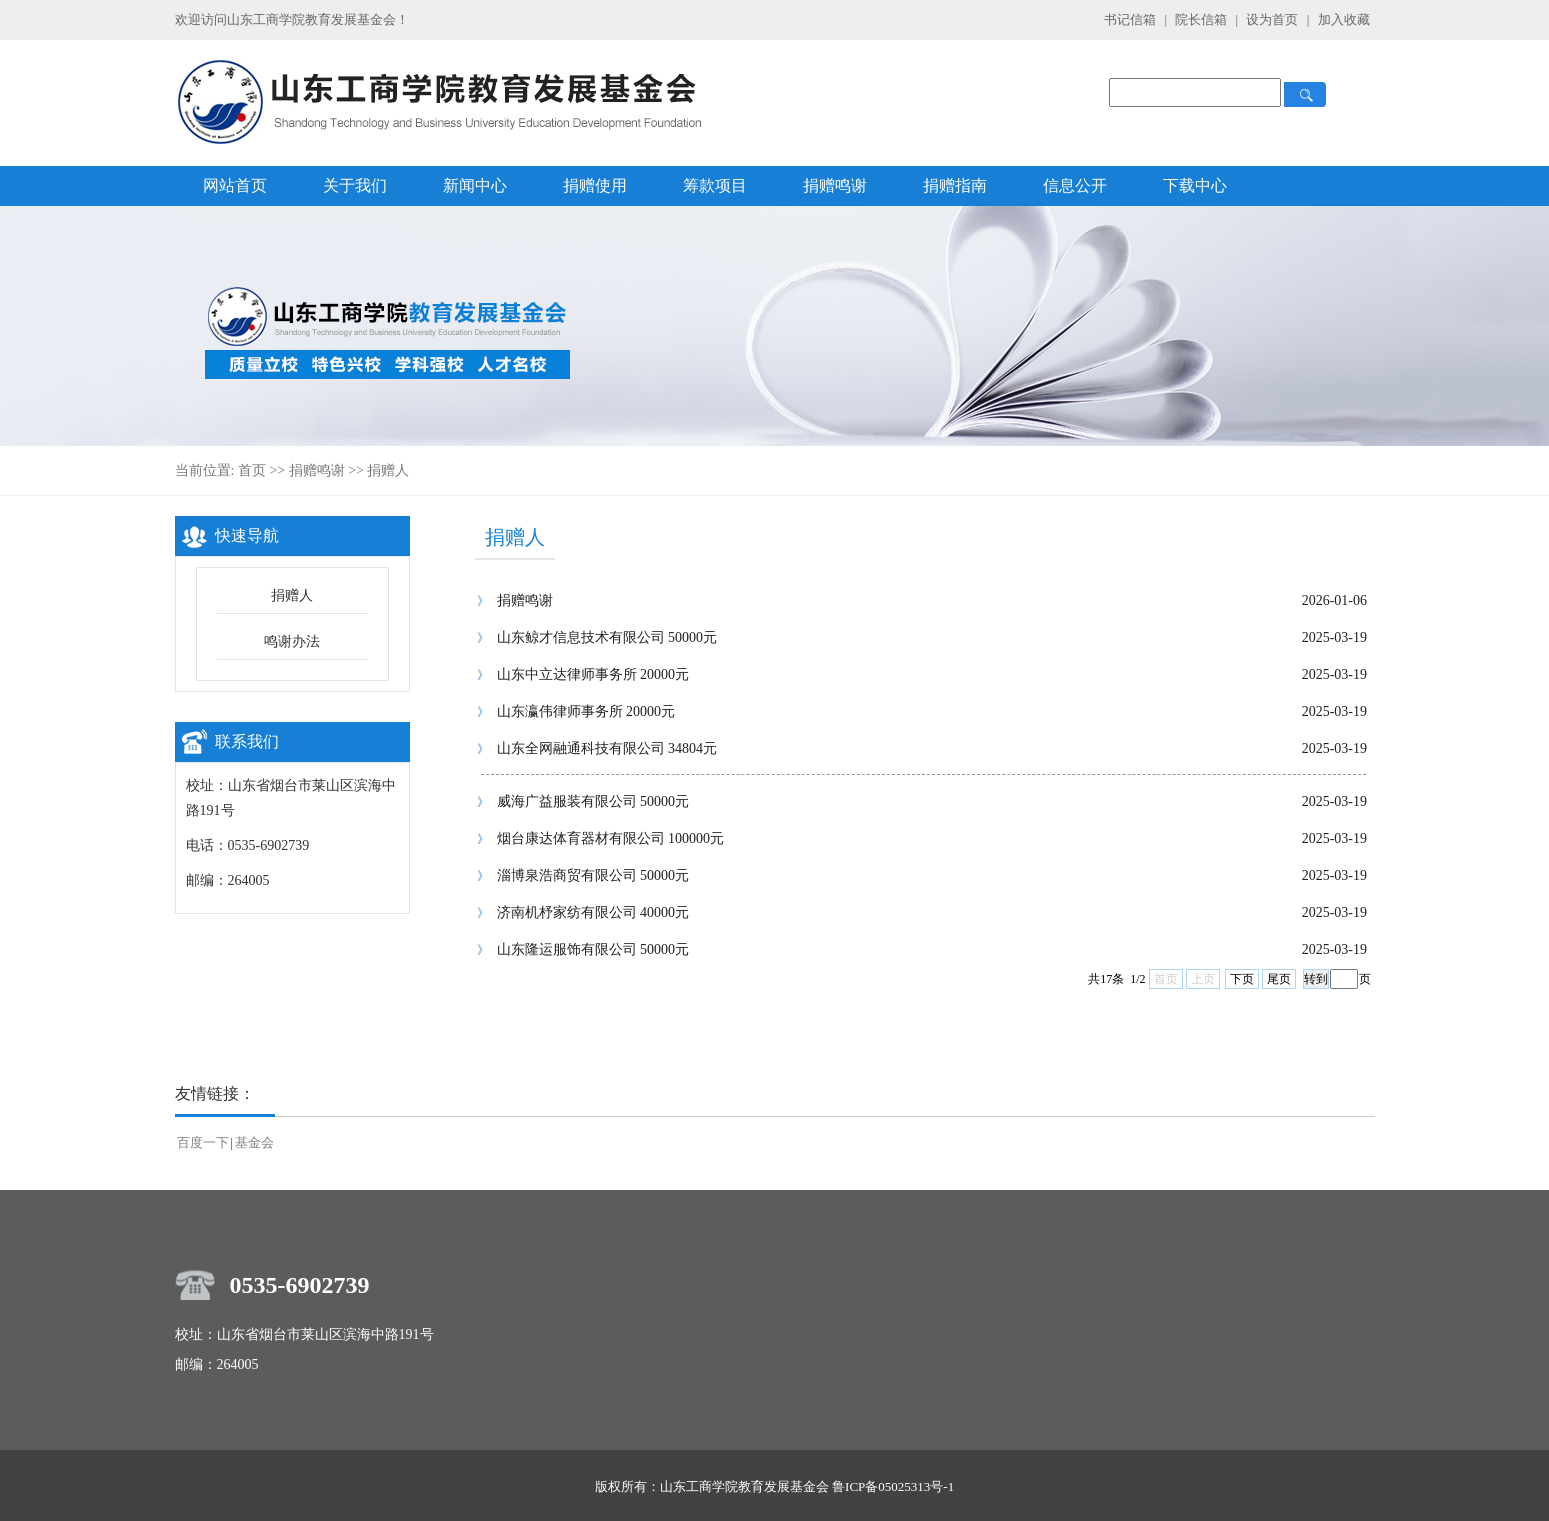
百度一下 (203, 1142)
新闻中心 (475, 185)
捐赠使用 (595, 185)
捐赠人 (388, 470)
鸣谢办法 (292, 641)
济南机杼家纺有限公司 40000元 (593, 912)
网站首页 (235, 185)
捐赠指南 (955, 185)
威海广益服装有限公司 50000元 (593, 801)
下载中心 (1195, 185)
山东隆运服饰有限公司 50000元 (593, 949)
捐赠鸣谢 (835, 185)
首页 (252, 470)
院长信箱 (1202, 19)
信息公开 (1075, 185)
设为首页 (1273, 19)
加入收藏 (1344, 19)
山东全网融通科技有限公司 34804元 (607, 748)
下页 (1242, 979)
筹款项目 (715, 185)
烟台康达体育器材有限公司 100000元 (611, 838)
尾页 (1279, 979)
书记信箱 (1130, 19)
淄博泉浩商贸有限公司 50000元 (593, 875)
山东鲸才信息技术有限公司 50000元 (607, 637)
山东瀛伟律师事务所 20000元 (586, 711)
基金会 (254, 1142)
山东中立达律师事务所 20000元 (593, 674)
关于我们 (355, 185)
